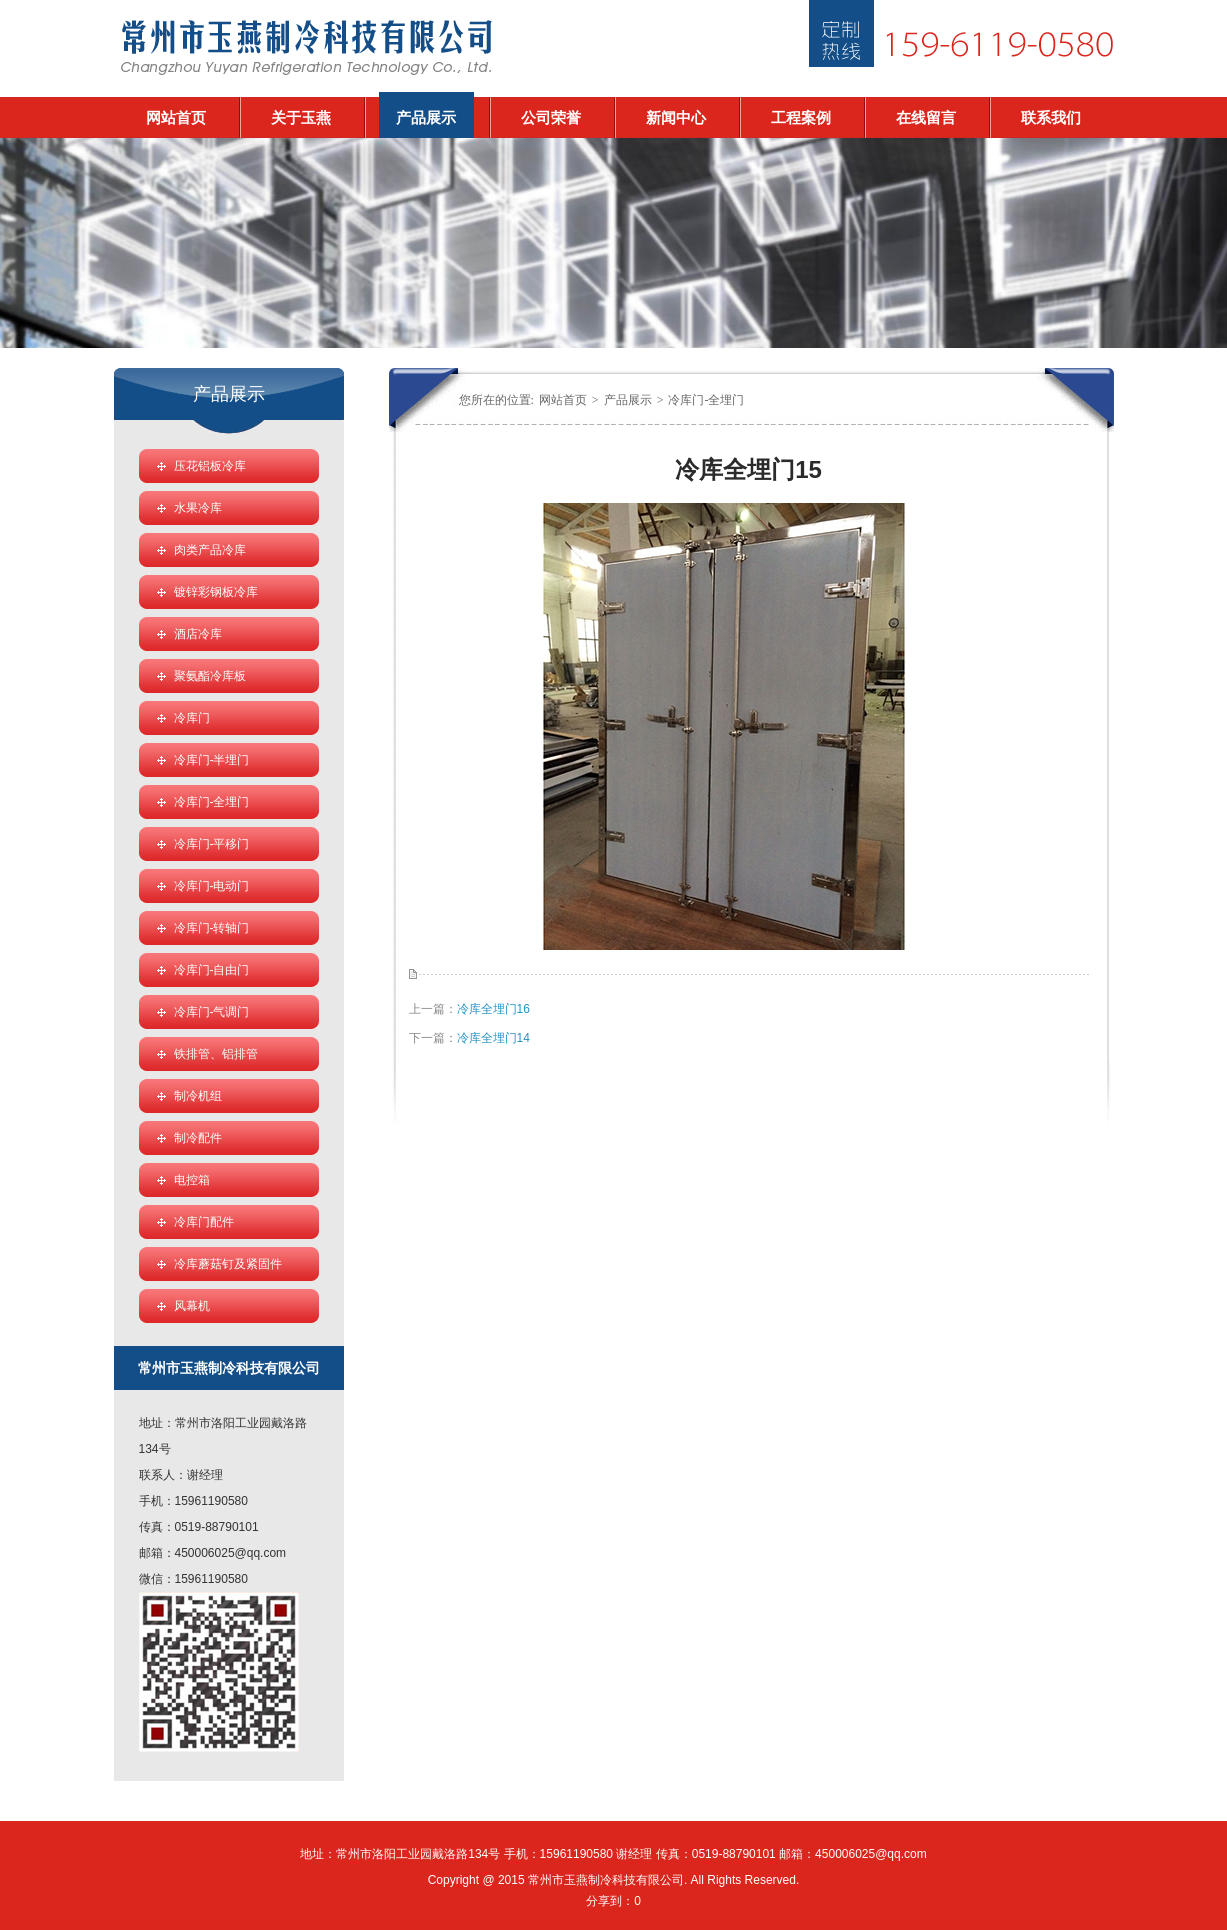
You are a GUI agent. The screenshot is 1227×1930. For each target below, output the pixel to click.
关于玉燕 (301, 118)
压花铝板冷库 (210, 466)
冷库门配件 (204, 1222)
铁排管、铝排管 (216, 1054)
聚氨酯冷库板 (210, 676)
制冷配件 (198, 1138)
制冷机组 (198, 1096)
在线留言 (926, 118)
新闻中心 (676, 118)
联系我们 (1051, 118)
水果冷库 (198, 508)
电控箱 (192, 1180)
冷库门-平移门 (212, 844)
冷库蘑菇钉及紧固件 (228, 1264)
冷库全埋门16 (493, 1009)
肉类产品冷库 (210, 550)
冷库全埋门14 (493, 1038)
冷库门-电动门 (212, 886)
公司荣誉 (551, 118)
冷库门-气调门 (212, 1012)
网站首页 (176, 118)
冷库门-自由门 (212, 970)
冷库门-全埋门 (706, 400)
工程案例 (801, 118)
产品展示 (426, 118)
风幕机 (192, 1306)
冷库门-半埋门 (212, 760)
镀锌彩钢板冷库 (216, 592)
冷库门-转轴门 (212, 928)
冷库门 (192, 718)
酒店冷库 (198, 634)
